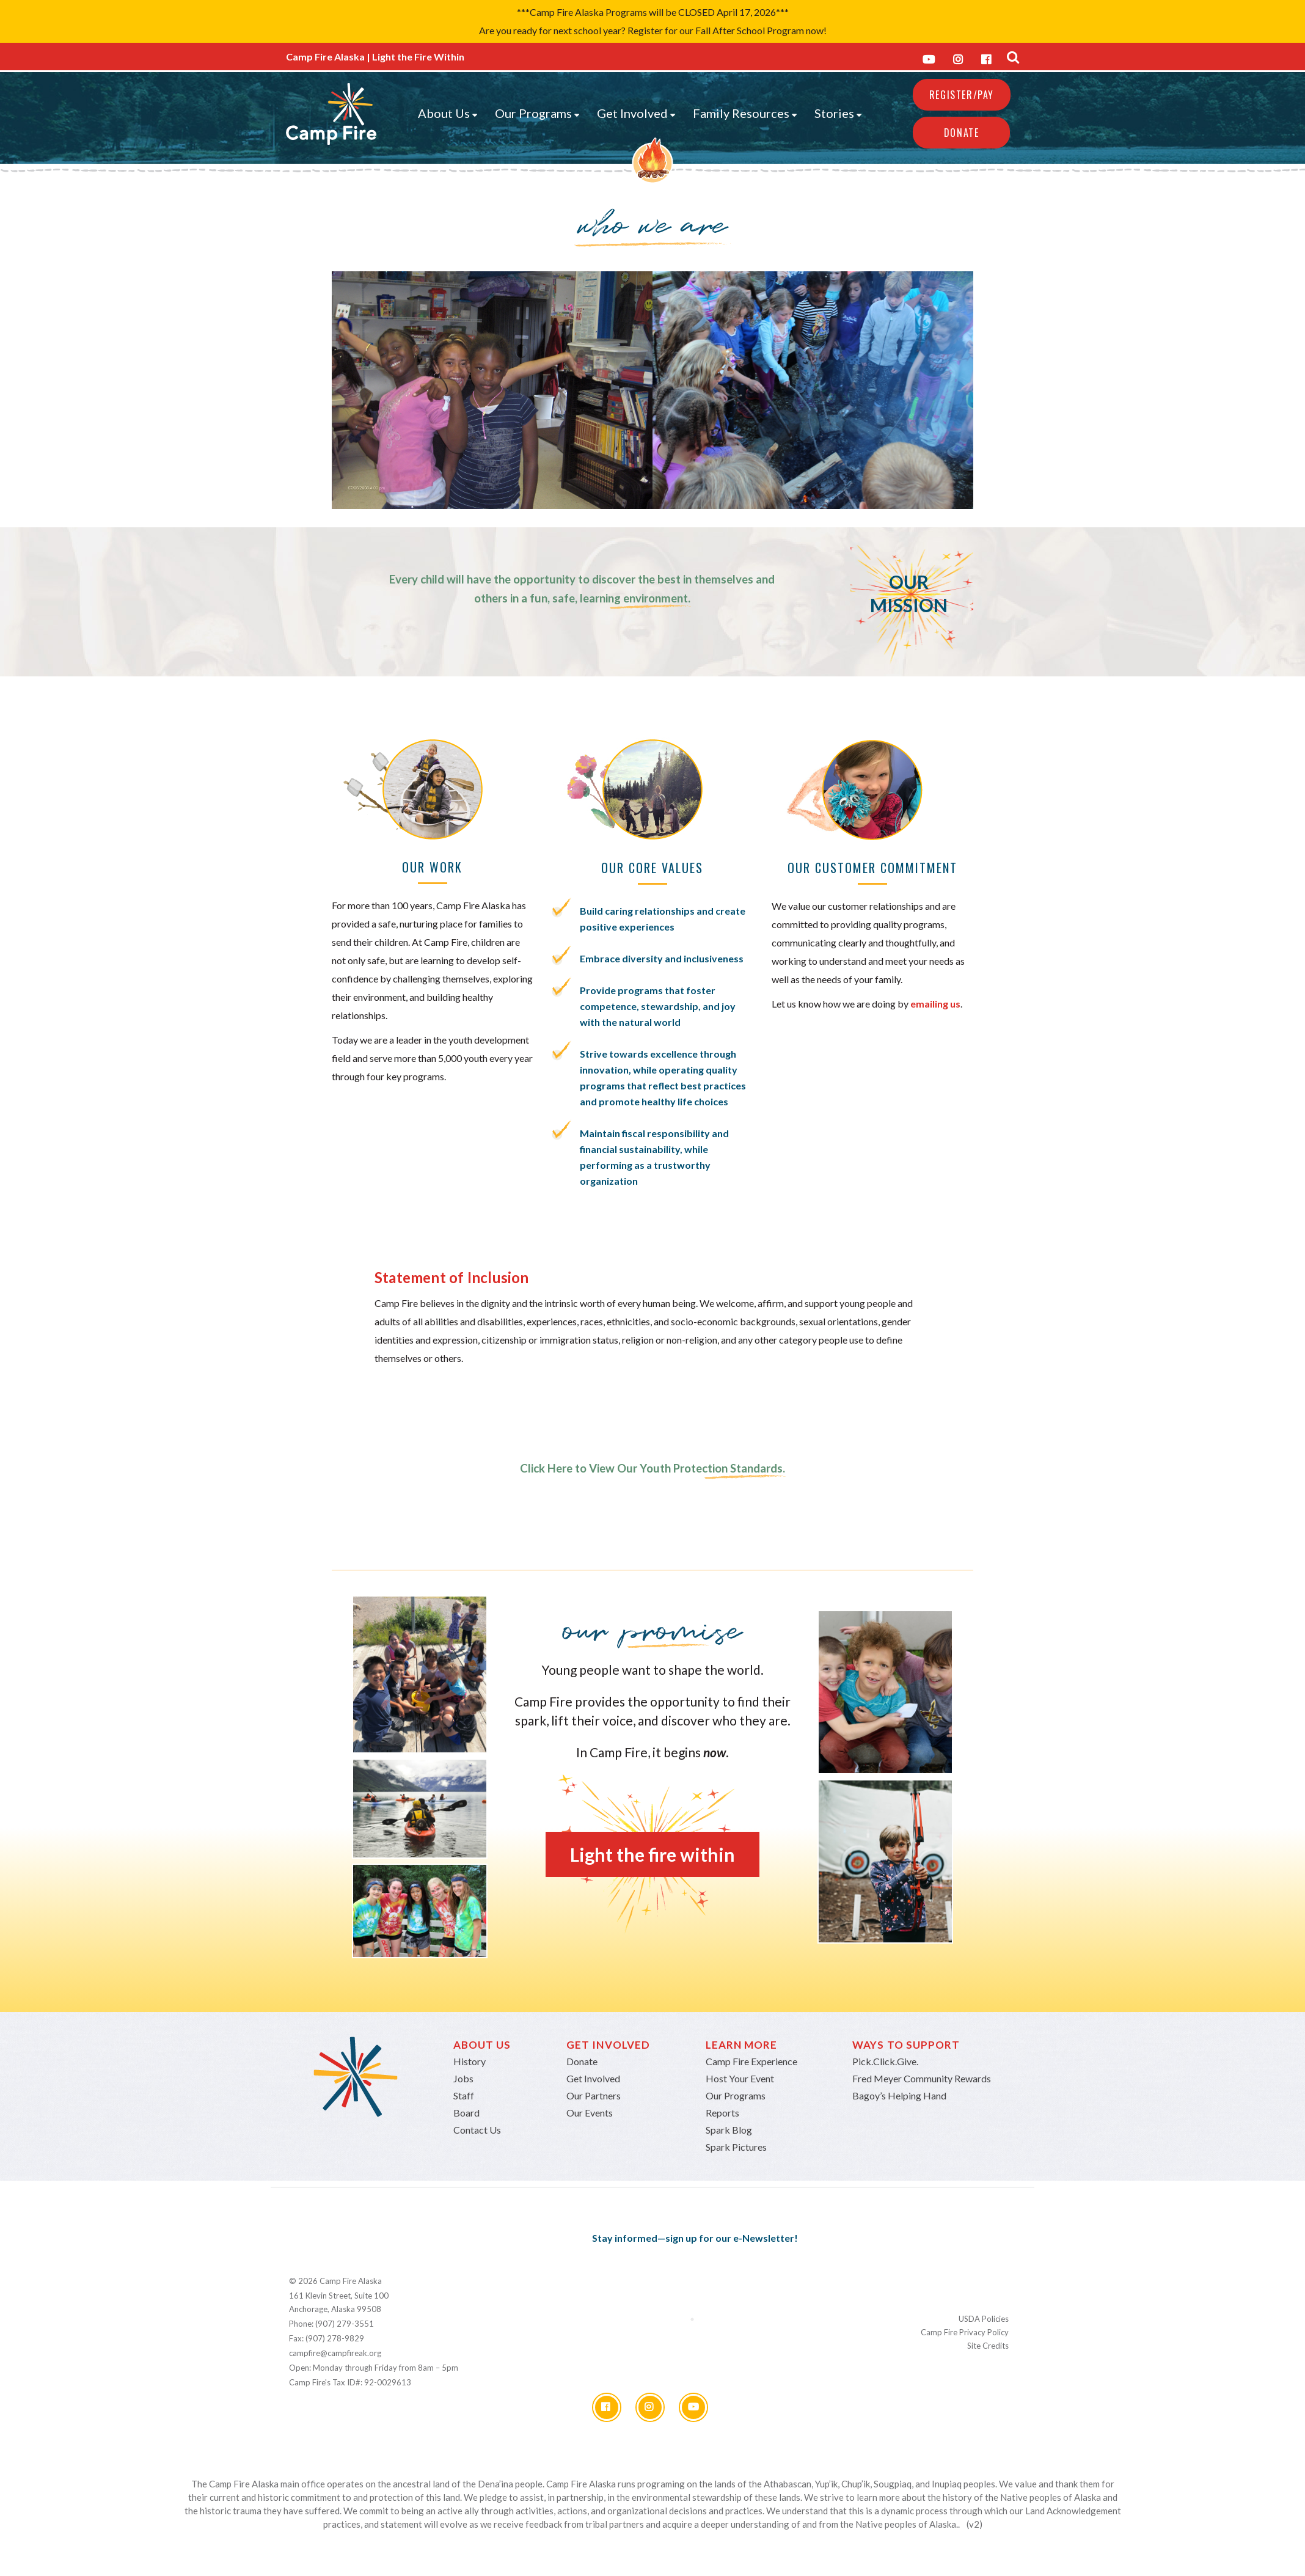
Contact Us (477, 2129)
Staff (463, 2095)
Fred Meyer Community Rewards (921, 2078)
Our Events (589, 2112)
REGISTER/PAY (961, 94)
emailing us (935, 1003)
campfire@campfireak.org (335, 2353)
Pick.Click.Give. (885, 2061)
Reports (722, 2112)
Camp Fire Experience (751, 2061)
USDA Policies (984, 2319)
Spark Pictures (736, 2147)
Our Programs (537, 113)
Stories (838, 113)
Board (466, 2112)
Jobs (463, 2078)
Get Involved (636, 113)
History (469, 2061)
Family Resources (745, 113)
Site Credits (988, 2346)
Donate (961, 132)
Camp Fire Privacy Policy (965, 2332)
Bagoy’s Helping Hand (899, 2095)
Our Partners (593, 2095)
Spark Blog (729, 2129)
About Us (448, 113)
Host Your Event (740, 2078)
